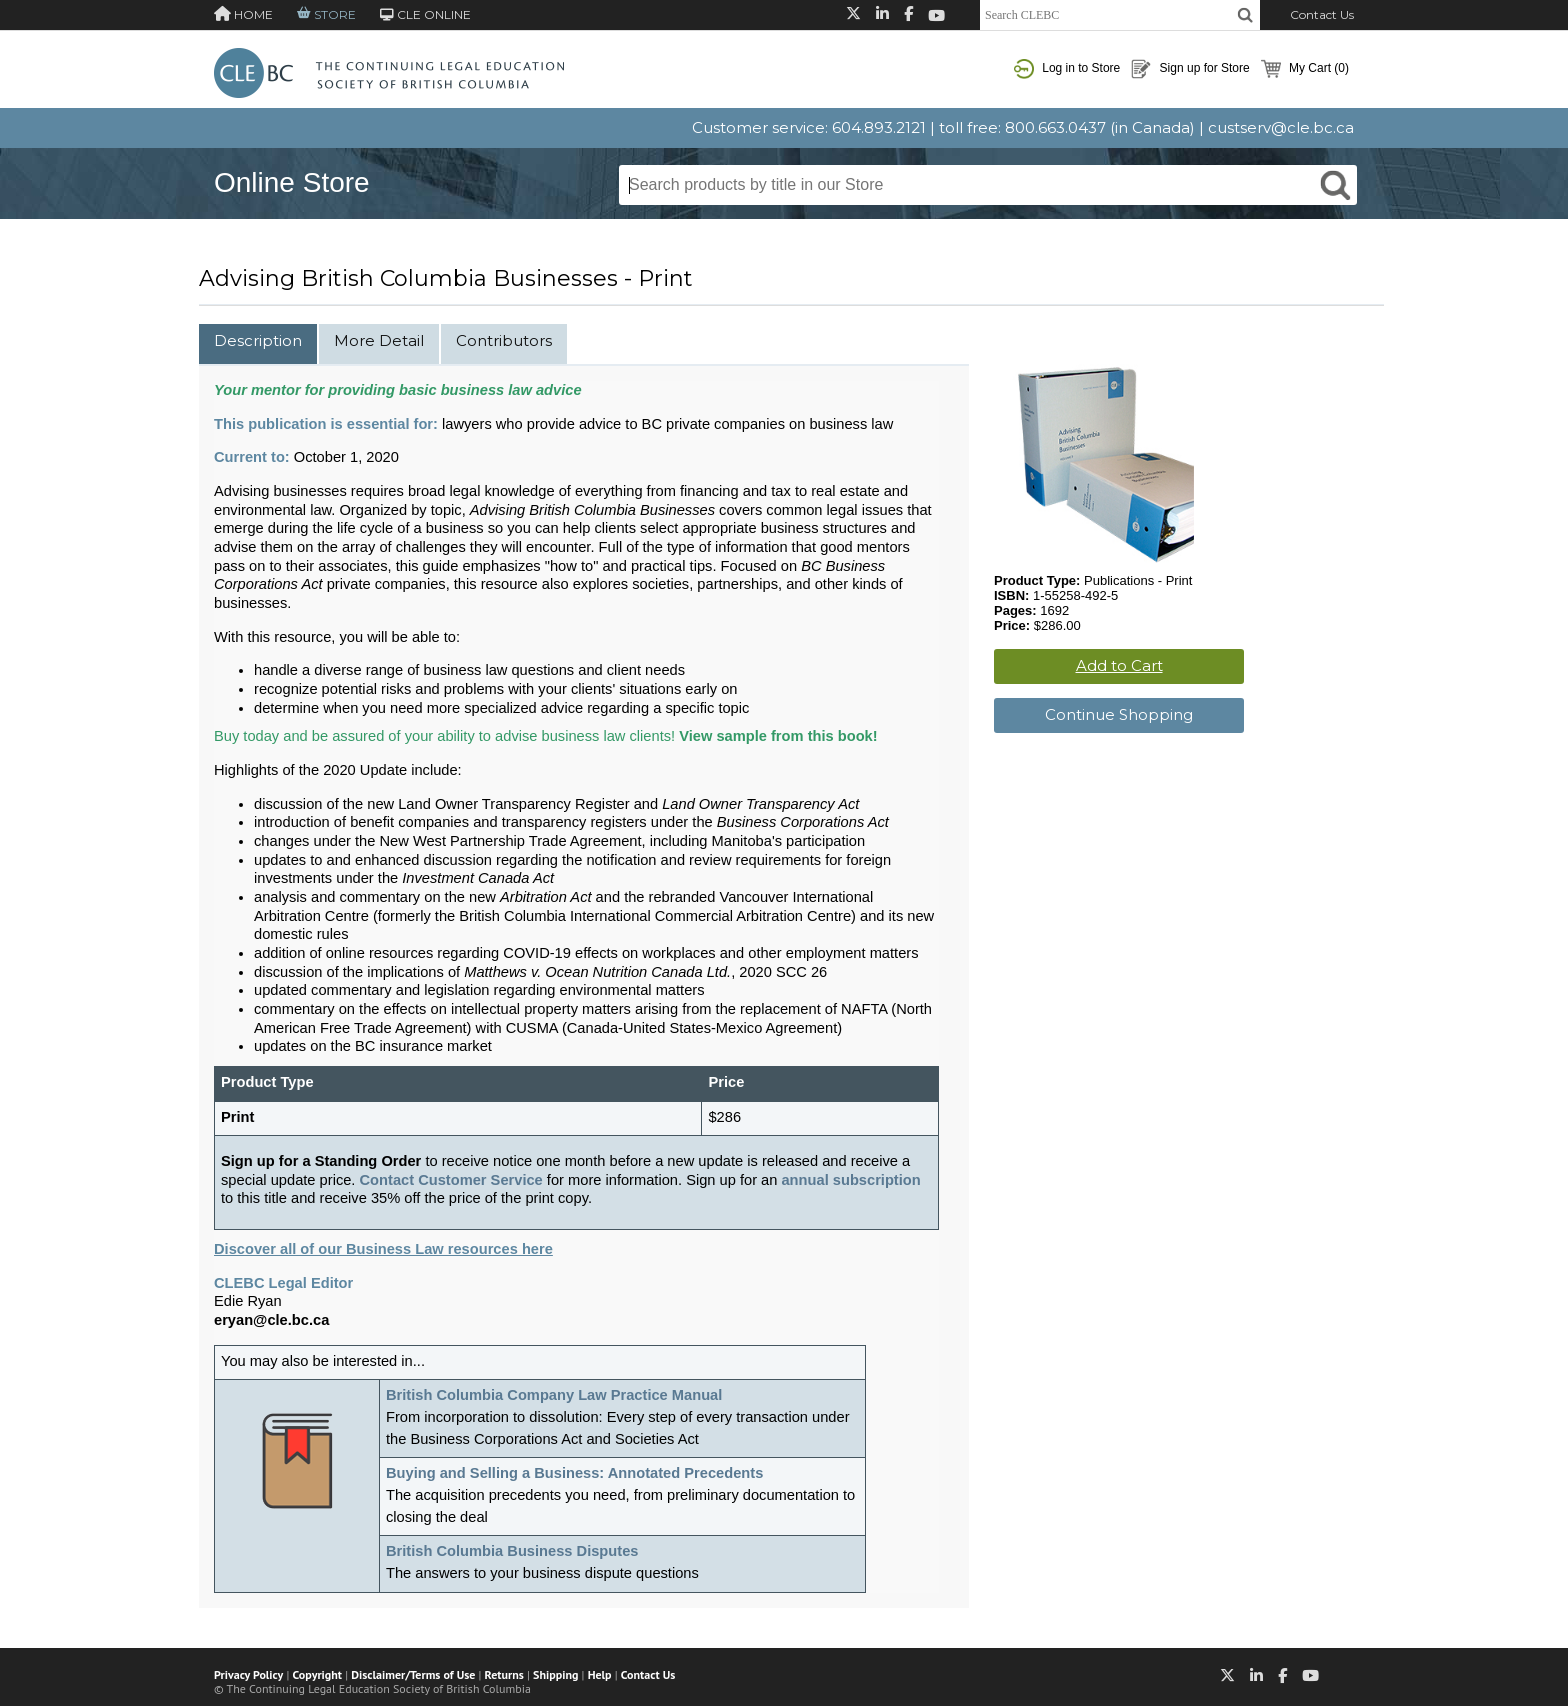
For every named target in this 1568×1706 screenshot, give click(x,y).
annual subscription (850, 1180)
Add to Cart (1119, 665)
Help (600, 1674)
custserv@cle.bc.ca (1281, 127)
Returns (504, 1674)
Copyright (317, 1674)
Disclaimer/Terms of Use (413, 1674)
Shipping (555, 1674)
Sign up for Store (1190, 69)
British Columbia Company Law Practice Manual (554, 1395)
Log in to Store (1067, 69)
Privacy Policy (248, 1674)
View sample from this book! (778, 736)
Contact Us (1322, 14)
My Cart (1305, 69)
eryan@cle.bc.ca (271, 1320)
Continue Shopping (1119, 714)
